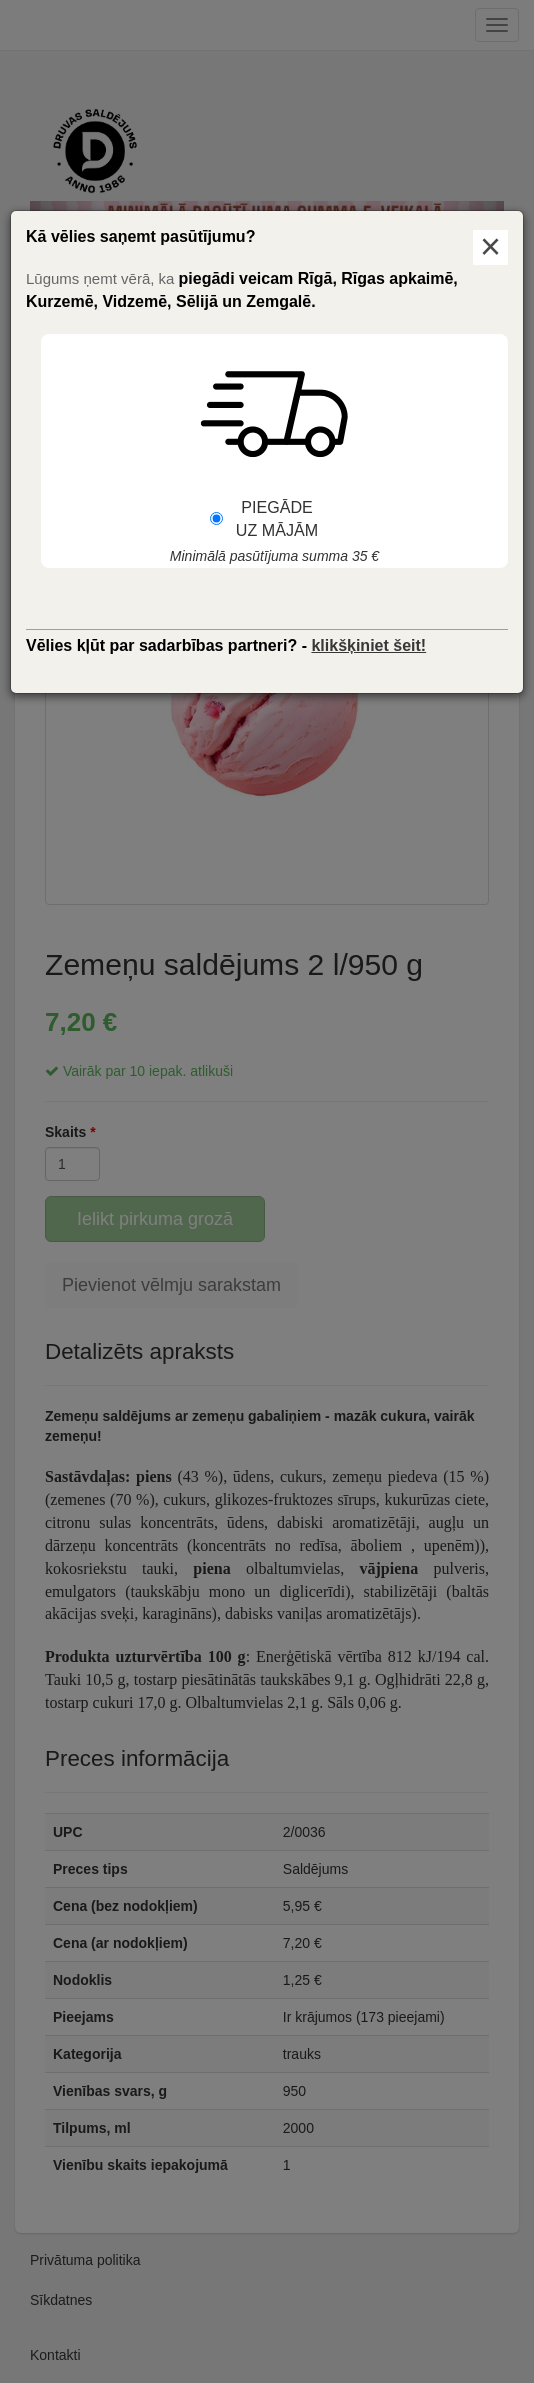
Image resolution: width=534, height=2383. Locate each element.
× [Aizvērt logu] (490, 247)
